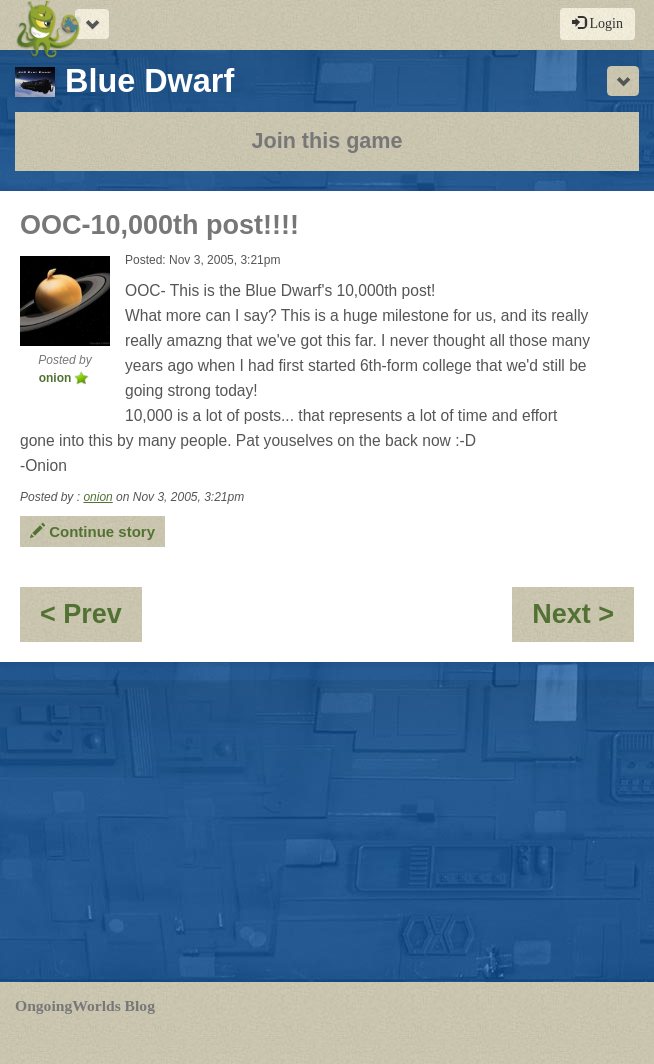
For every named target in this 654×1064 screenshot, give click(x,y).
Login (597, 23)
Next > (583, 620)
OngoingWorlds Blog (85, 1005)
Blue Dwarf (124, 81)
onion (97, 497)
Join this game (326, 140)
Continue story (92, 531)
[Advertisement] (327, 822)
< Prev (91, 620)
